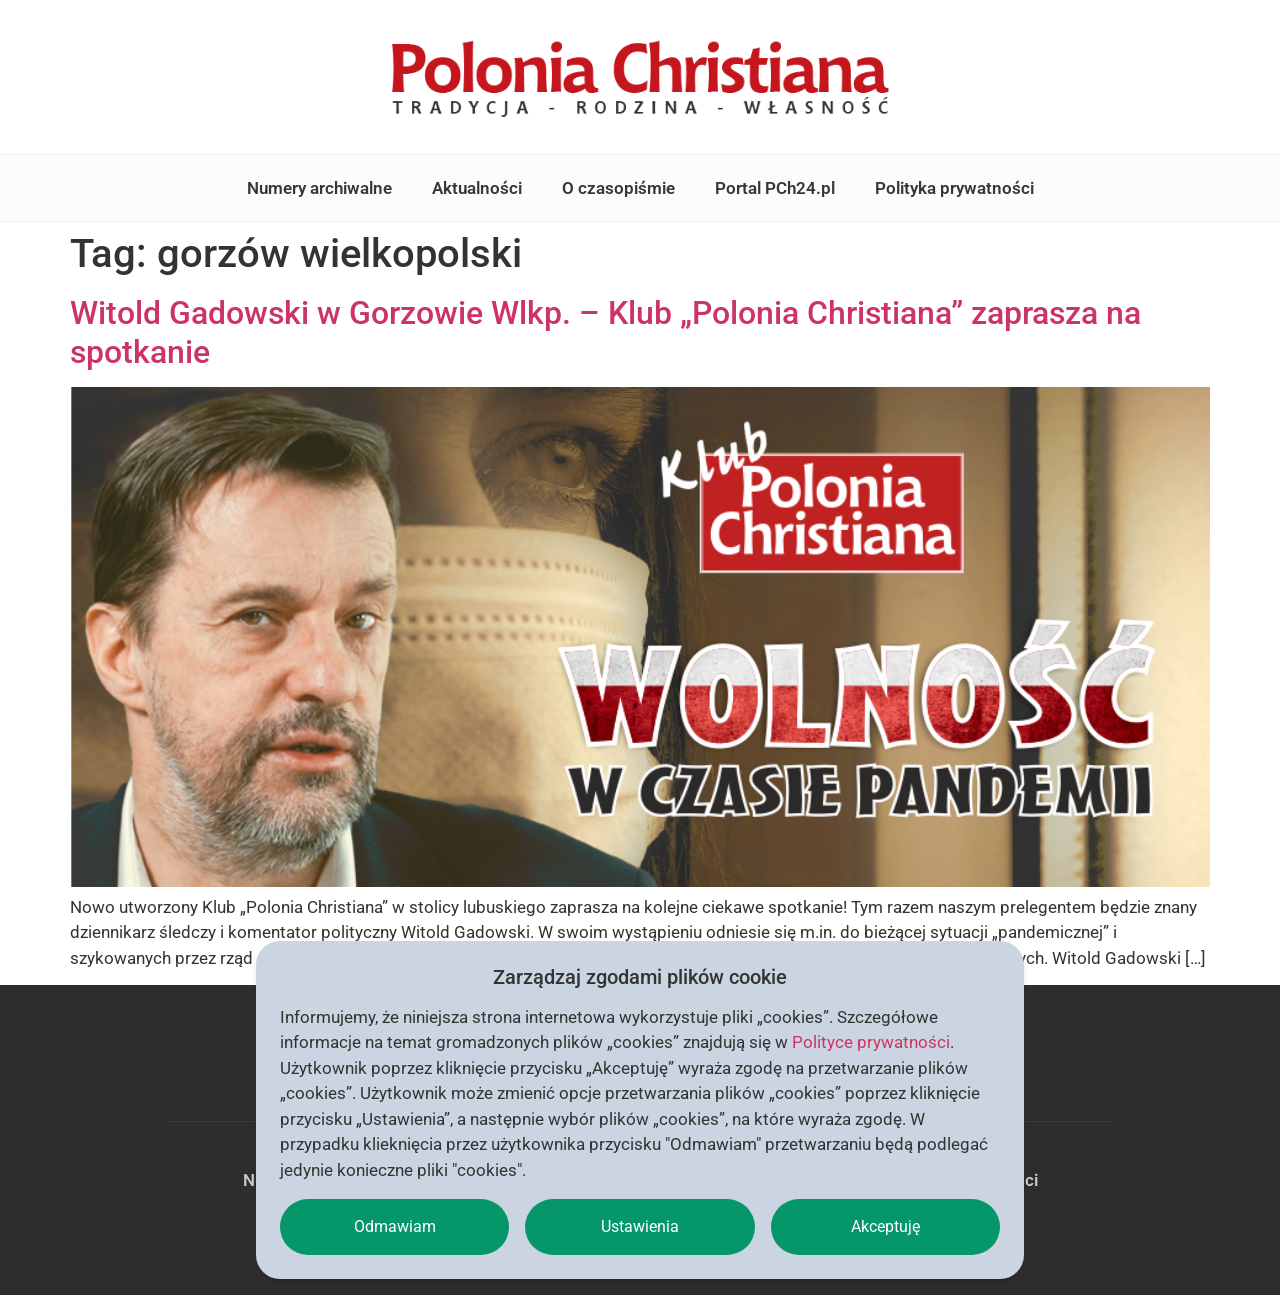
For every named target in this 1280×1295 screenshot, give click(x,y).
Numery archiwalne (319, 188)
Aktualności (477, 188)
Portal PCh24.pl (775, 188)
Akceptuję (885, 1226)
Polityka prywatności (954, 188)
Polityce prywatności (871, 1042)
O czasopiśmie (618, 188)
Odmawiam (395, 1226)
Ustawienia (640, 1226)
